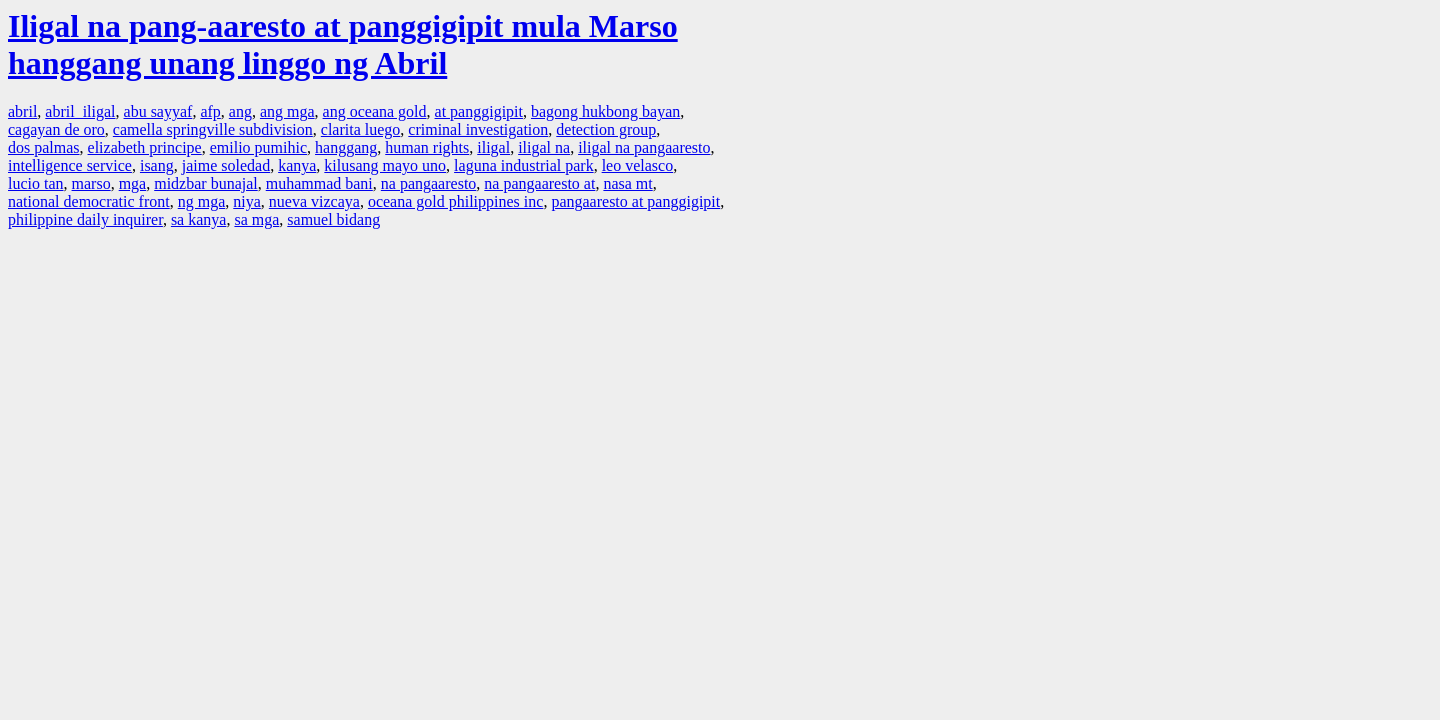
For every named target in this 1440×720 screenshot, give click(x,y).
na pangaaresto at (539, 183)
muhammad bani (319, 183)
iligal (493, 147)
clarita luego (361, 129)
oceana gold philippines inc (456, 201)
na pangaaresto (429, 183)
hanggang (346, 147)
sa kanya (199, 219)
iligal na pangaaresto (644, 147)
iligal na (544, 147)
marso (91, 183)
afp (210, 111)
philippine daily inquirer (85, 219)
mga (133, 183)
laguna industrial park (524, 165)
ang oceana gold (375, 111)
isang (157, 165)
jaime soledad (226, 165)
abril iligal (80, 111)
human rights (427, 147)
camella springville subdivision (213, 129)
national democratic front (89, 201)
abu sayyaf (158, 111)
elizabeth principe (145, 147)
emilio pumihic (258, 147)
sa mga (256, 219)
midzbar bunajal (206, 183)
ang (240, 111)
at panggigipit (479, 111)
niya (247, 201)
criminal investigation (478, 129)
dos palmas (44, 147)
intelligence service (70, 165)
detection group (606, 129)
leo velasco (638, 165)
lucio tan (36, 183)
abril (22, 111)
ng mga (202, 201)
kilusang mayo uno (385, 165)
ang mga (287, 111)
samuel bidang (333, 219)
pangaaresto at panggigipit (635, 201)
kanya (297, 165)
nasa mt (627, 183)
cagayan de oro (56, 129)
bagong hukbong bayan (605, 111)
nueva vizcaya (314, 201)
